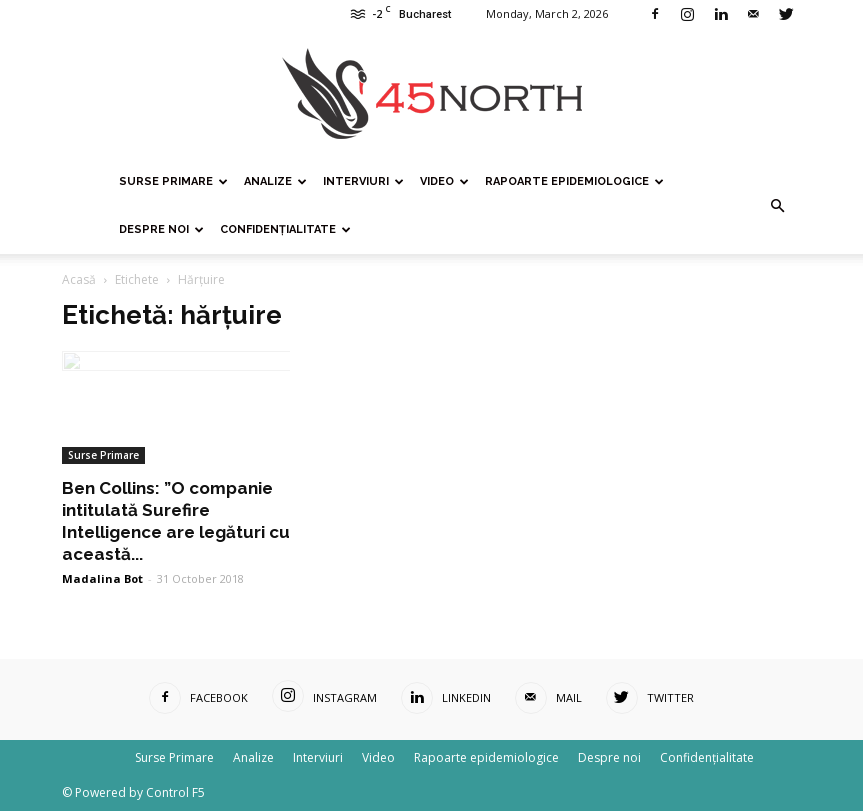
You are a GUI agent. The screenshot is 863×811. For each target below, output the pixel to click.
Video (444, 181)
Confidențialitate (285, 229)
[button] (778, 206)
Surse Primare (173, 181)
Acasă (79, 279)
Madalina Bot (102, 578)
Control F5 (175, 792)
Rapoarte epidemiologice (574, 181)
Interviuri (363, 181)
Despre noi (161, 229)
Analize (275, 181)
